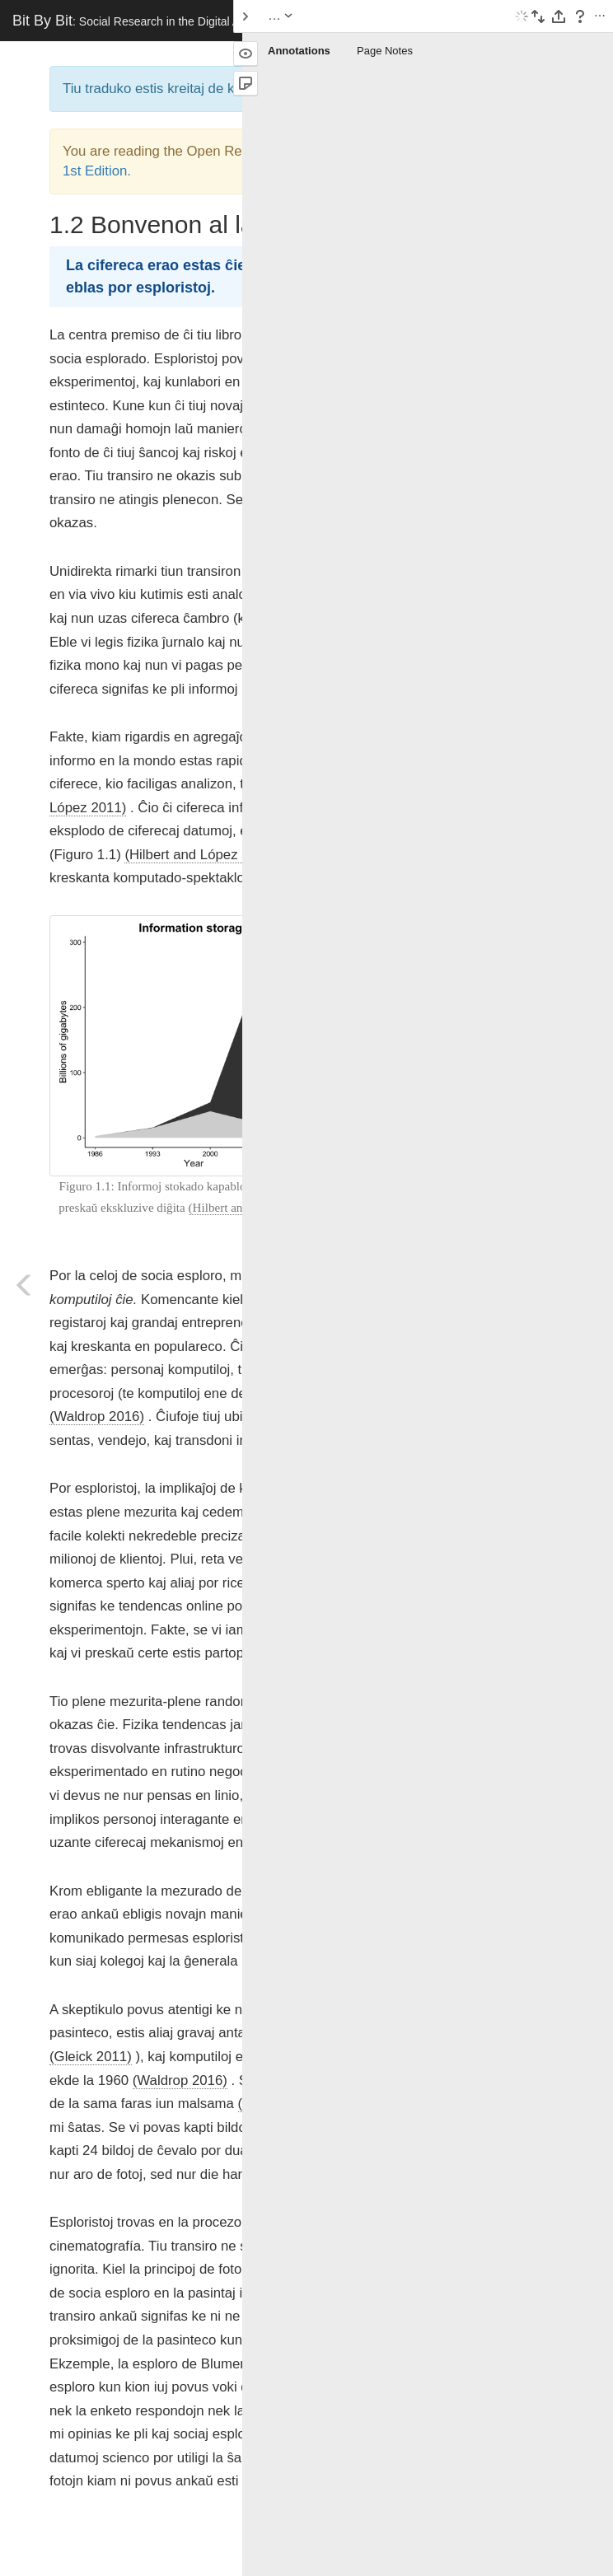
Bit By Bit (132, 20)
